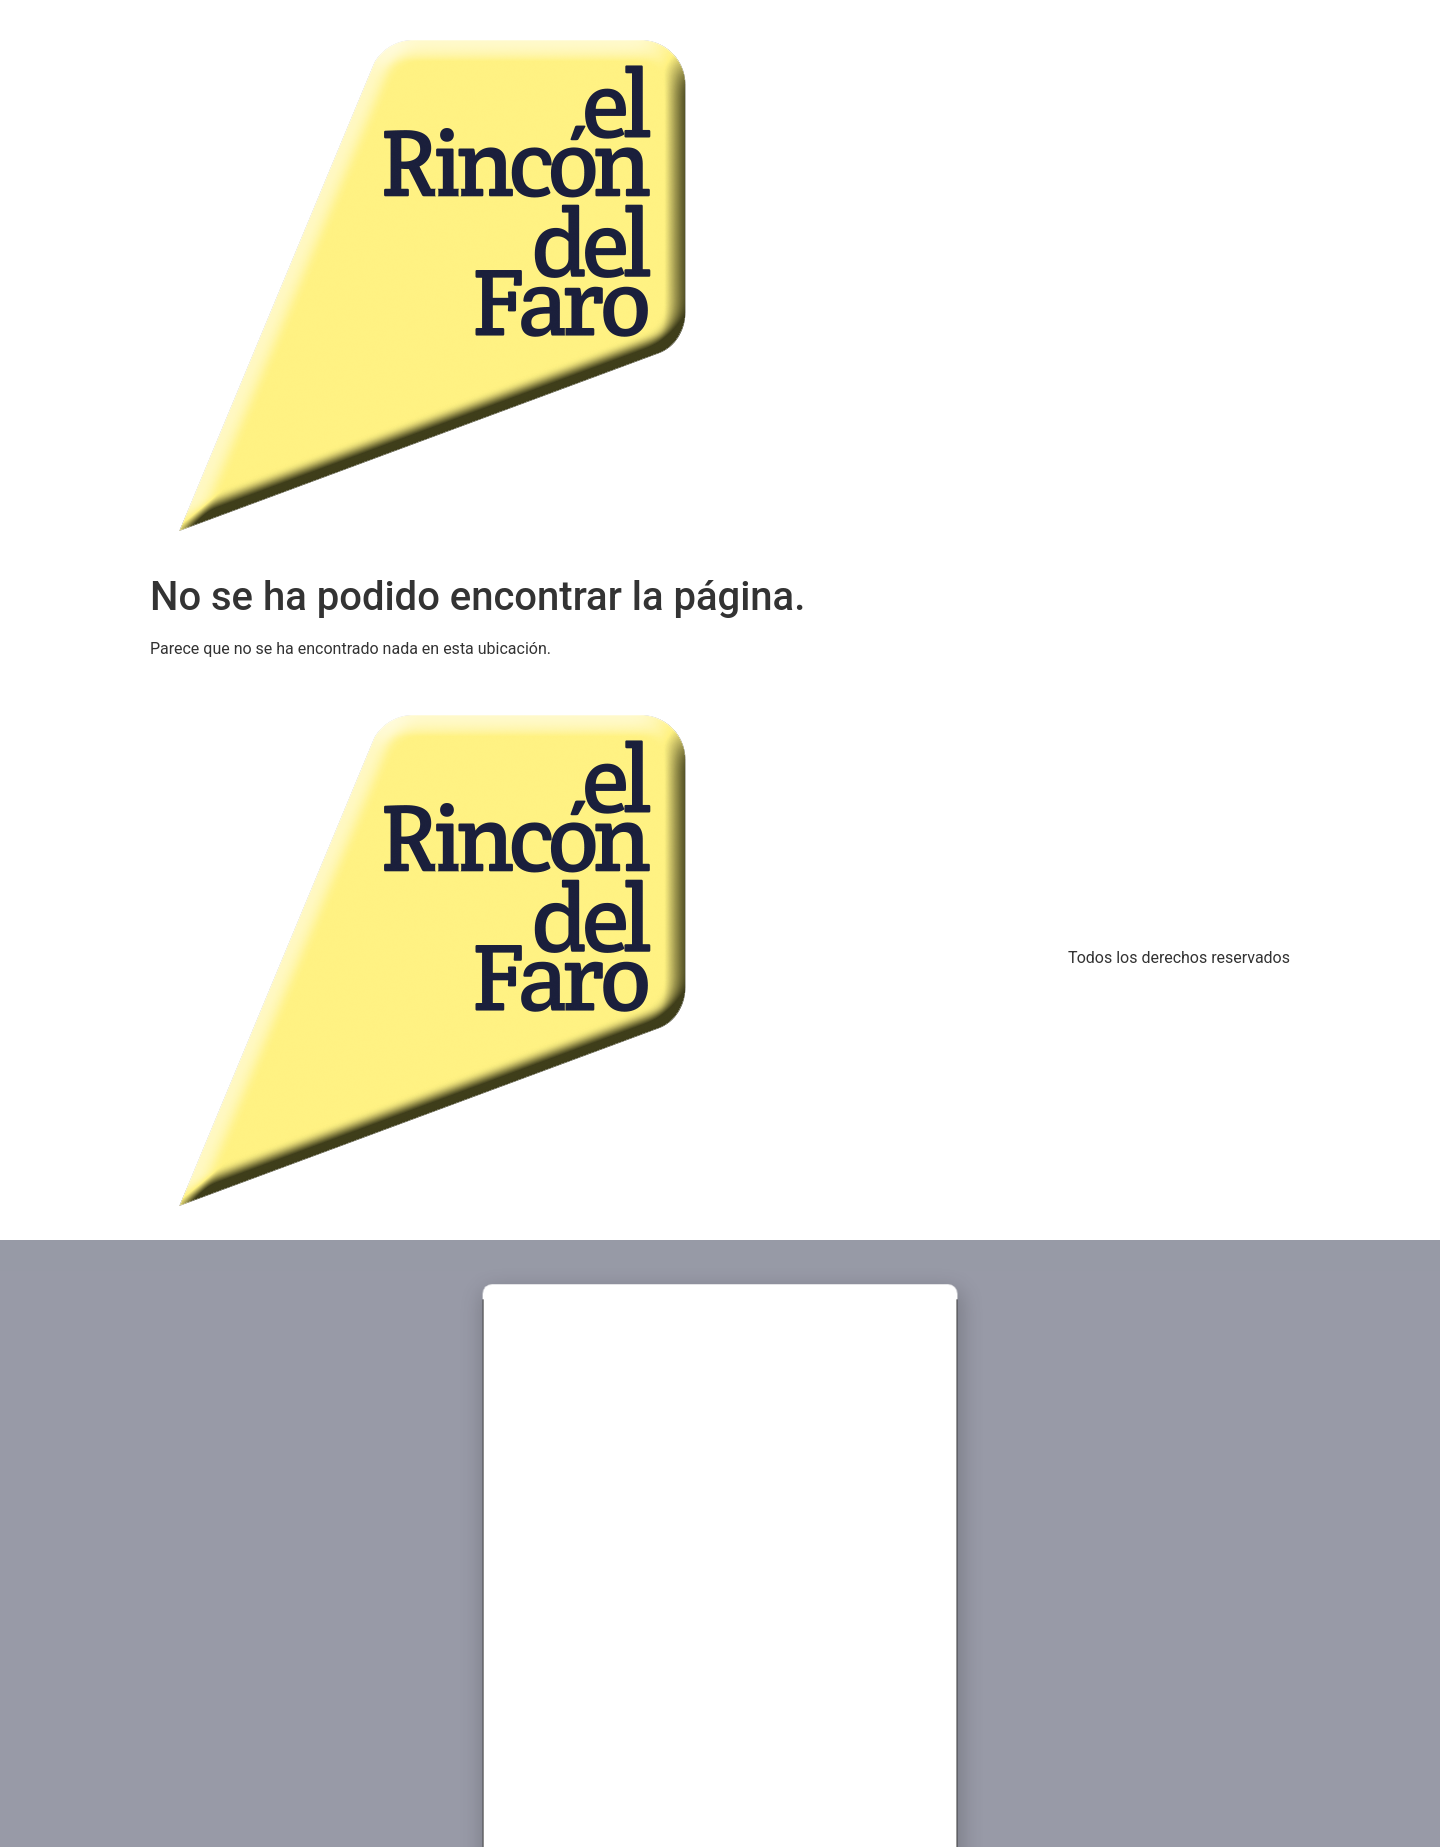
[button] (720, 1305)
